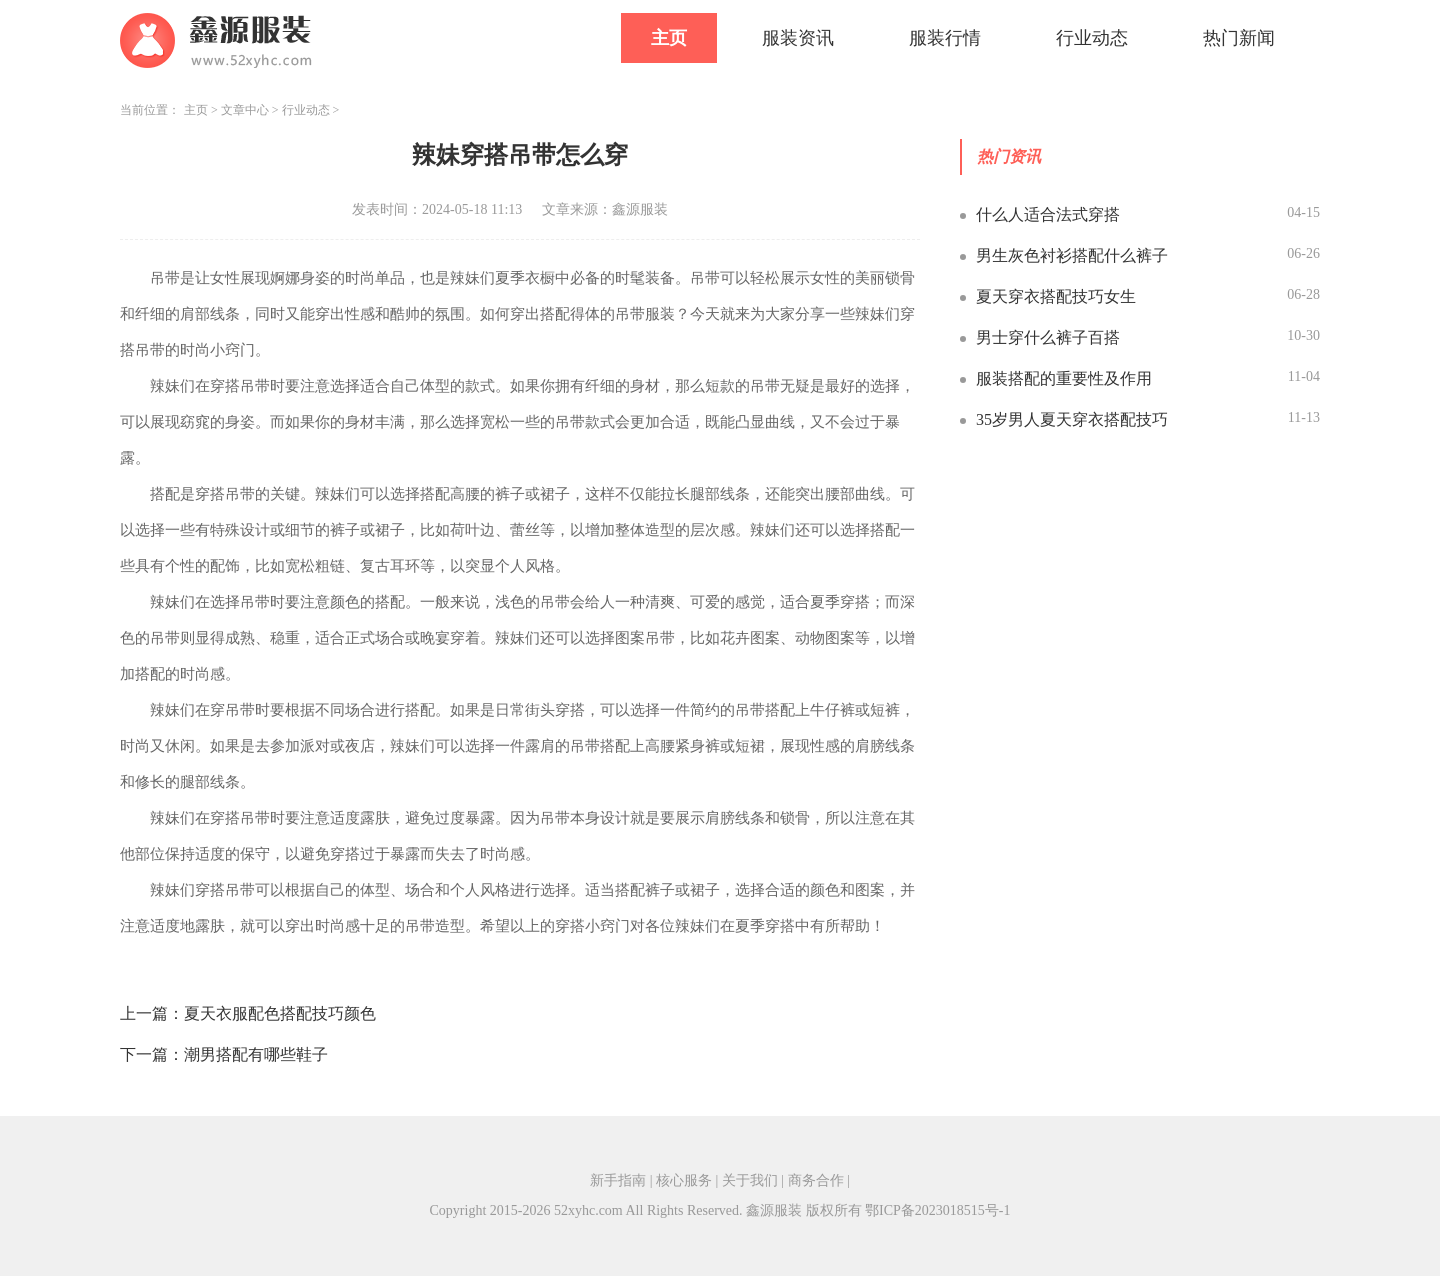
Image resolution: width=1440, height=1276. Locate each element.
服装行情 (945, 38)
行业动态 (1092, 38)
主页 (669, 38)
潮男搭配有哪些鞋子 (256, 1054)
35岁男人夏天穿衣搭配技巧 (1072, 419)
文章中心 (245, 110)
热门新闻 (1239, 38)
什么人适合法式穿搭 (1048, 214)
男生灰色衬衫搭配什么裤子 (1072, 255)
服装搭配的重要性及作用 (1064, 378)
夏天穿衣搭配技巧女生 (1056, 296)
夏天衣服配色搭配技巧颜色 (280, 1013)
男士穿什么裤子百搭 (1048, 337)
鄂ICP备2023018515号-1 (937, 1210)
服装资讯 (798, 38)
